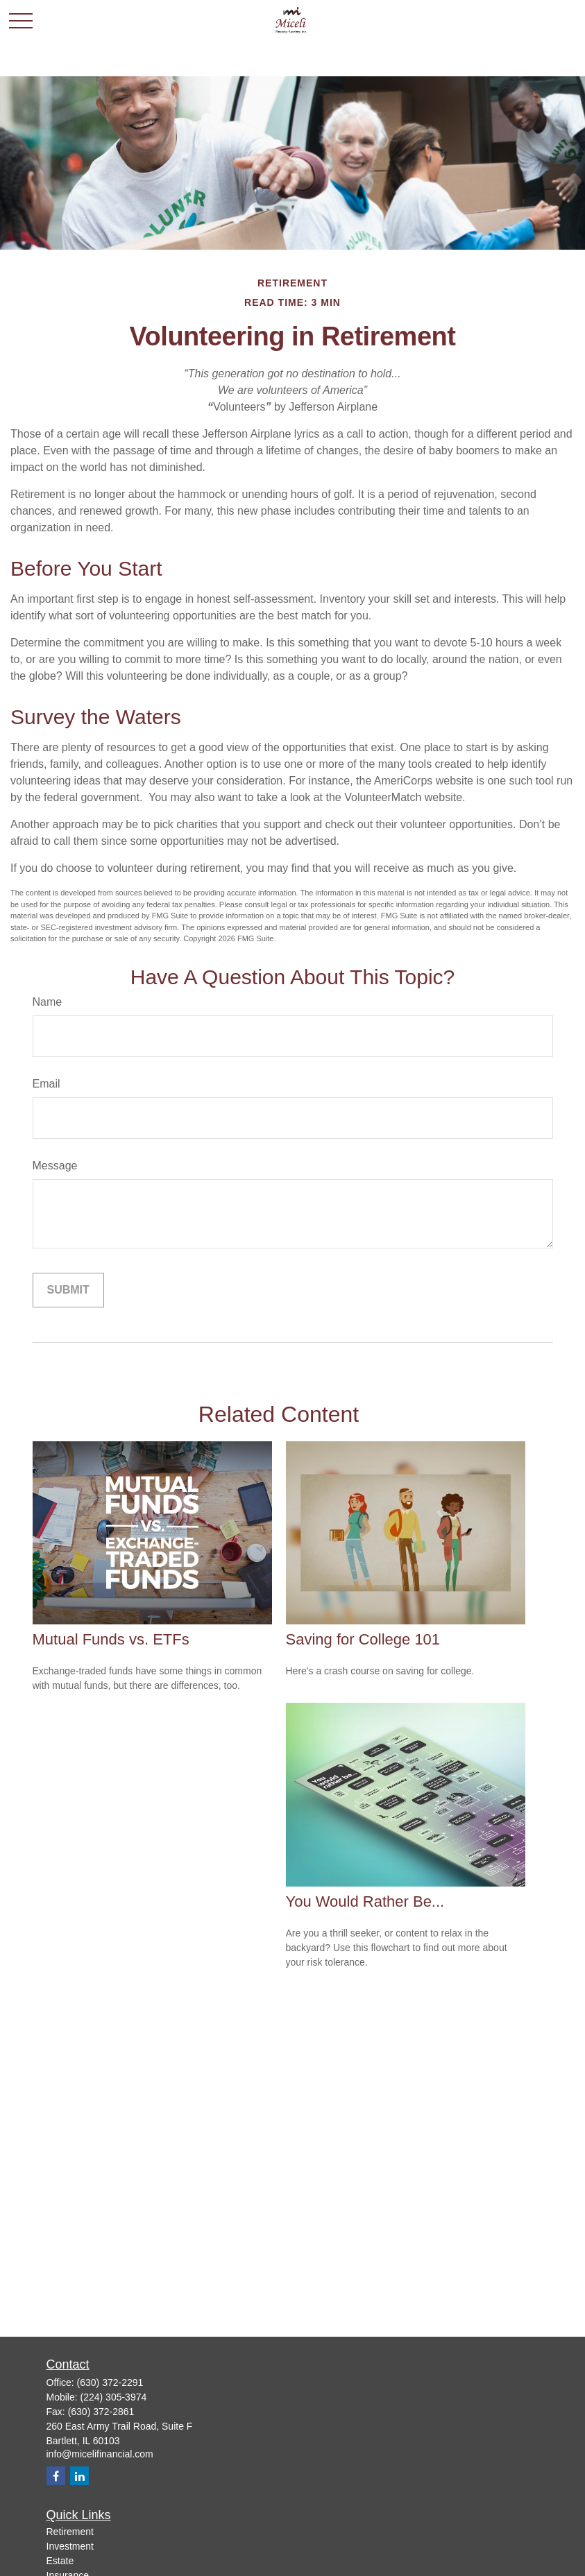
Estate (60, 2560)
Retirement (70, 2531)
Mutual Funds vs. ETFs (111, 1639)
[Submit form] (68, 1290)
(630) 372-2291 (110, 2382)
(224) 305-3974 (113, 2397)
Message (55, 1165)
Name (47, 1002)
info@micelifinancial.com (99, 2453)
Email (46, 1084)
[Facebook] (55, 2475)
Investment (70, 2546)
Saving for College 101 (363, 1639)
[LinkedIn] (79, 2475)
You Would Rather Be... (365, 1901)
